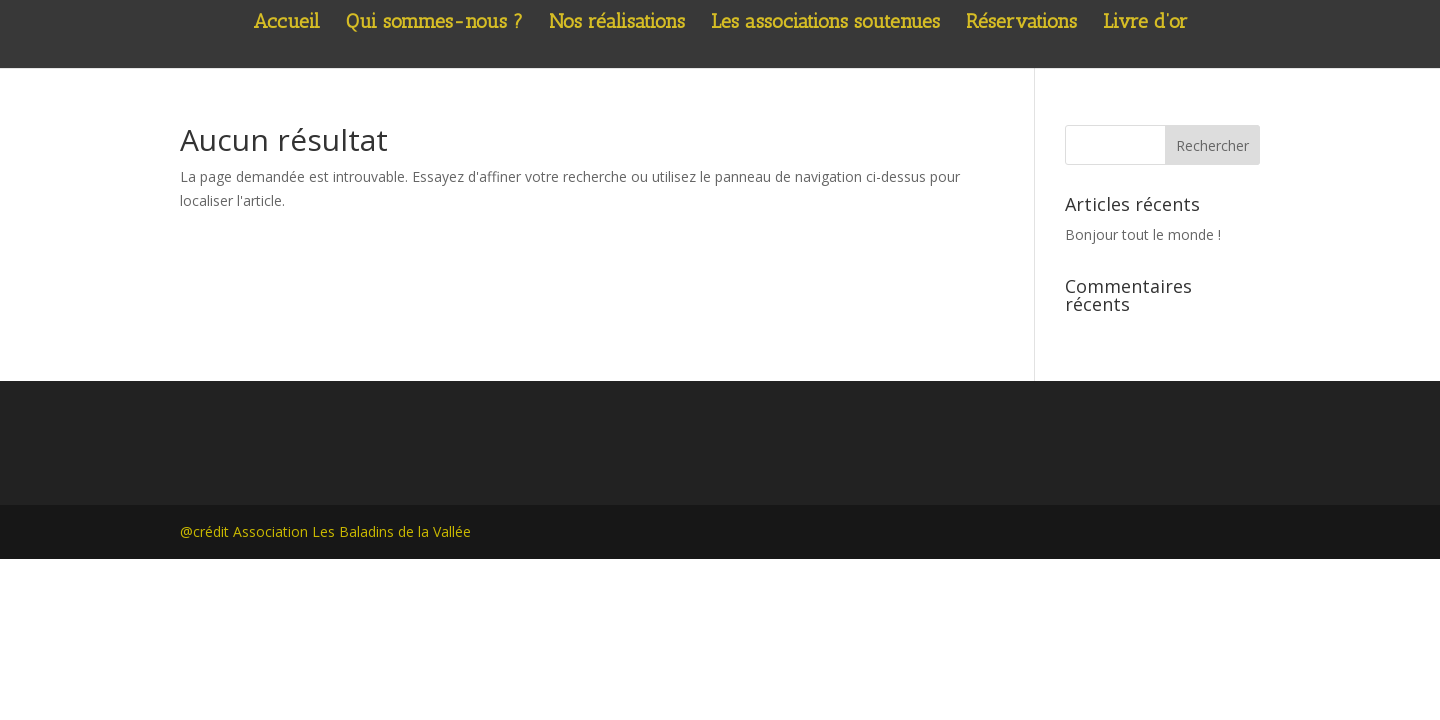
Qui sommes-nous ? (434, 23)
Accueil (286, 23)
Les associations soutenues (825, 23)
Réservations (1021, 23)
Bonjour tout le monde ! (1143, 234)
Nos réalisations (617, 23)
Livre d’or (1145, 23)
